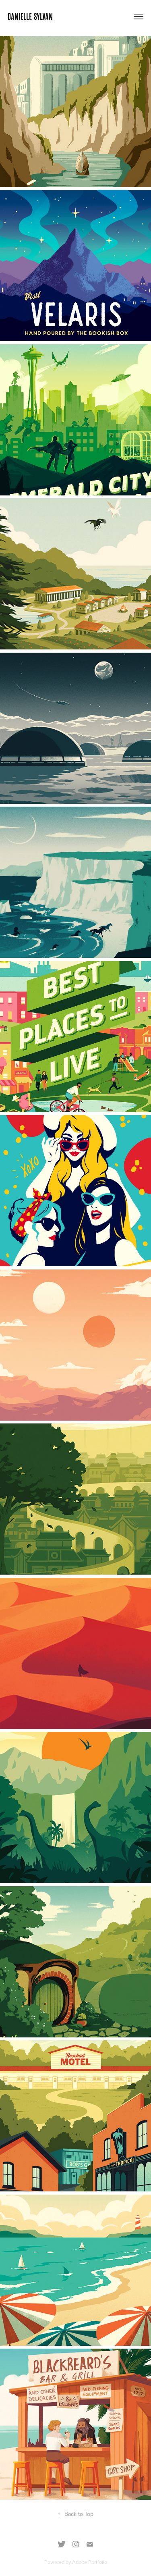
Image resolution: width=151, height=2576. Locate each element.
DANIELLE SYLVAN (30, 16)
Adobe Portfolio (89, 2562)
